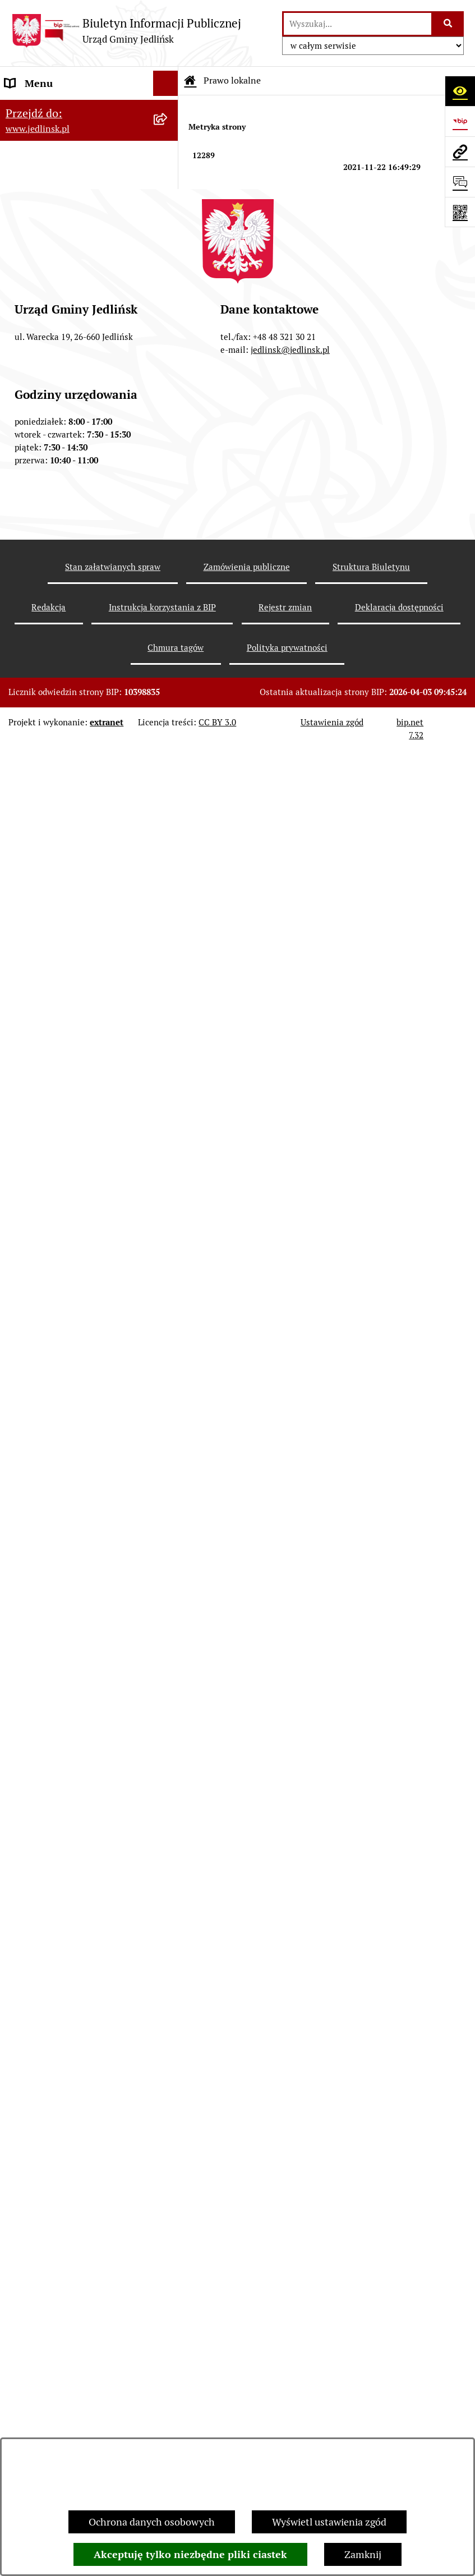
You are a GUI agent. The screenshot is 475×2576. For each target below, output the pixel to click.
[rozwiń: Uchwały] (168, 621)
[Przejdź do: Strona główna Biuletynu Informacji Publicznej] (190, 81)
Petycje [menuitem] (21, 1754)
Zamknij (362, 2554)
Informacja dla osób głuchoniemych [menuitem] (49, 1939)
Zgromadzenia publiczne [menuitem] (60, 1830)
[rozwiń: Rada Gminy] (168, 234)
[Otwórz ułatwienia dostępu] (460, 91)
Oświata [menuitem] (23, 1704)
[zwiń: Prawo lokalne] (168, 557)
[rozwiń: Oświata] (168, 1704)
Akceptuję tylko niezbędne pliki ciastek (190, 2554)
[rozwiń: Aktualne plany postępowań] (168, 1039)
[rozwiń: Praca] (168, 1906)
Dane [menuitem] (17, 108)
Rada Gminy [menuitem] (32, 299)
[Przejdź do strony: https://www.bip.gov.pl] (460, 121)
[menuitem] (89, 202)
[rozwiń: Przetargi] (168, 1072)
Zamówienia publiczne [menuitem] (55, 944)
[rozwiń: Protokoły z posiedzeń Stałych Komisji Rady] (168, 429)
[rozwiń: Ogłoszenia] (168, 1216)
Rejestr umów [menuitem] (35, 1996)
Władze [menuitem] (22, 169)
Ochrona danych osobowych (152, 2521)
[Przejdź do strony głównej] (126, 30)
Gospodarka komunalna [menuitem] (57, 1855)
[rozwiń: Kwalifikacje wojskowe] (168, 1881)
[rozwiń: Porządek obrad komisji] (168, 364)
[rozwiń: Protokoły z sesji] (168, 396)
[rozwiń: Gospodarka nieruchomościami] (168, 784)
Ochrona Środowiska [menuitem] (51, 1184)
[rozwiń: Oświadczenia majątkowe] (168, 1780)
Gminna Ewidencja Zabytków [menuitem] (69, 1628)
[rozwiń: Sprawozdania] (168, 719)
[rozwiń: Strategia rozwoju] (168, 751)
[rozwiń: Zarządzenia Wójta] (168, 654)
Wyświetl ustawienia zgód (329, 2521)
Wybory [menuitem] (22, 2022)
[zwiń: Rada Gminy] (168, 299)
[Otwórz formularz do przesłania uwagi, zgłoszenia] (460, 182)
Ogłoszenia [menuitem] (30, 1729)
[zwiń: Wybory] (168, 2022)
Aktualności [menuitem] (31, 1971)
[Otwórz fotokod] (460, 212)
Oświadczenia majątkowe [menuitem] (61, 1779)
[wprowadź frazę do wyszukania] (357, 23)
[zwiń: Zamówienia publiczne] (168, 944)
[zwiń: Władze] (168, 170)
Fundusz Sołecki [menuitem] (41, 1804)
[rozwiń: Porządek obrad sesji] (168, 331)
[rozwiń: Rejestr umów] (168, 1997)
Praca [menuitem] (17, 1905)
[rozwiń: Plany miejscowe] (168, 879)
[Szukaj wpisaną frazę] (448, 23)
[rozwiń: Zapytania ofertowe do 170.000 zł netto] (168, 1104)
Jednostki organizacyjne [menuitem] (58, 1678)
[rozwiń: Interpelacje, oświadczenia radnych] (168, 476)
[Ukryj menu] (165, 83)
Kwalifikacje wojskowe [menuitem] (54, 1880)
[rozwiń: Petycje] (168, 1754)
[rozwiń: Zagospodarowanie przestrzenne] (168, 832)
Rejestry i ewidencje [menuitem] (49, 1653)
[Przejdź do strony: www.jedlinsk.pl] (460, 151)
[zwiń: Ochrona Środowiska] (168, 1184)
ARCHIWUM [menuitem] (32, 133)
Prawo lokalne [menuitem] (36, 556)
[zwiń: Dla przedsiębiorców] (168, 1346)
